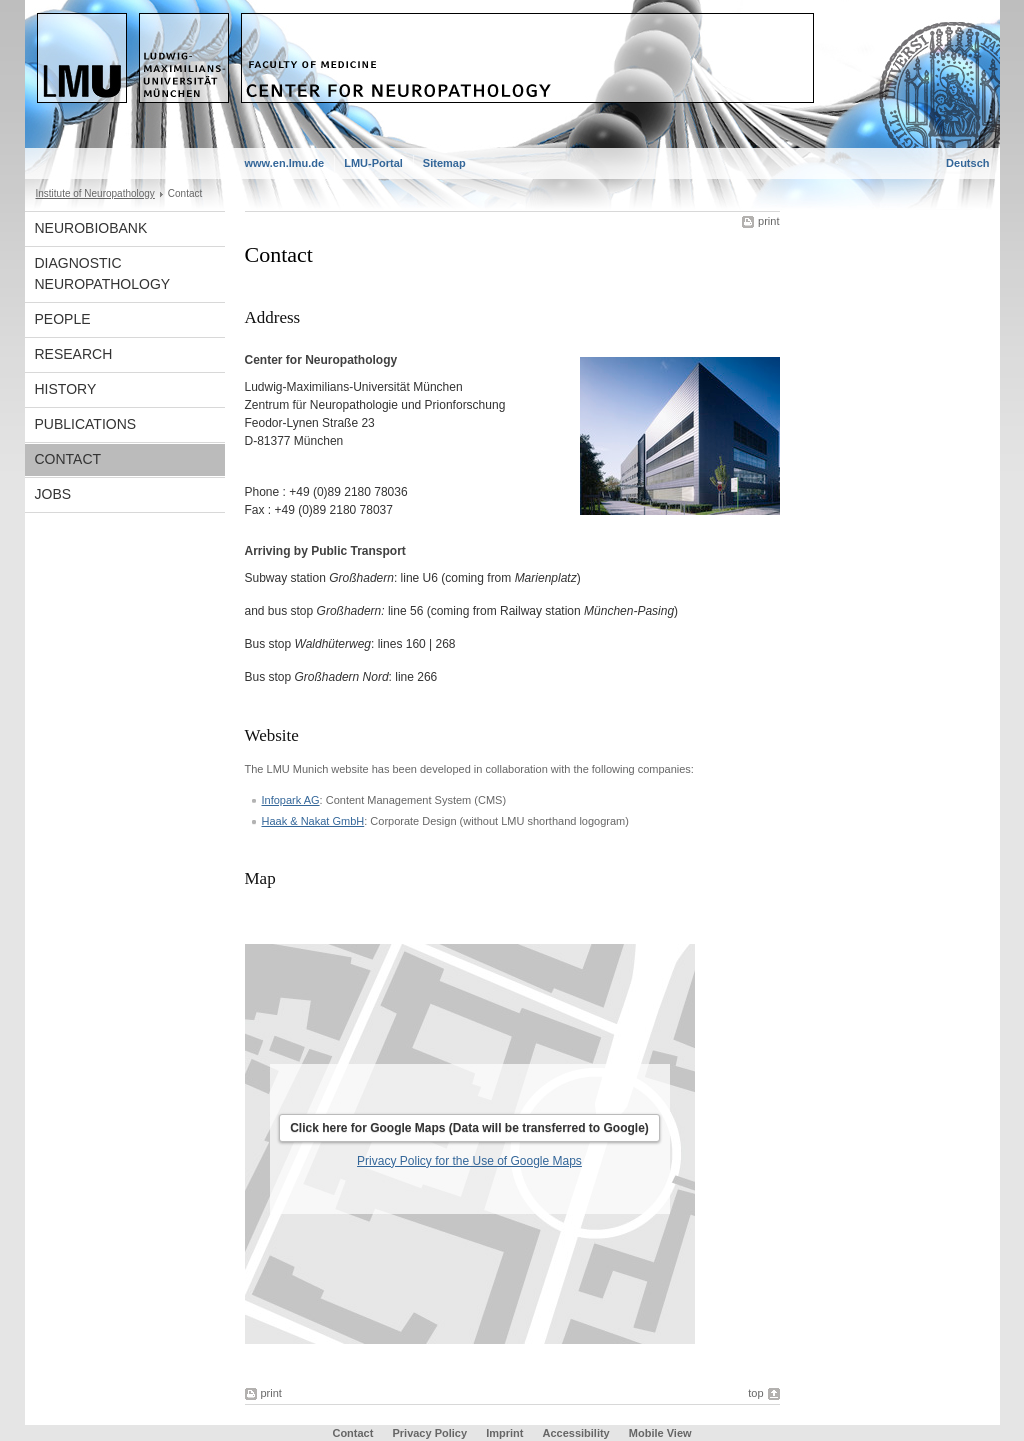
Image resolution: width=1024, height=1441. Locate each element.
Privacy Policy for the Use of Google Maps (469, 1161)
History (66, 389)
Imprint (504, 1433)
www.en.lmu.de (285, 163)
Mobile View (660, 1433)
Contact (68, 459)
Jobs (53, 494)
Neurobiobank (91, 228)
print (768, 221)
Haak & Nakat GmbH (313, 821)
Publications (86, 424)
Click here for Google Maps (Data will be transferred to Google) (469, 1128)
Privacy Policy (429, 1433)
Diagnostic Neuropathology (103, 273)
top (755, 1393)
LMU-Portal (373, 163)
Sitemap (444, 163)
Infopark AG (291, 800)
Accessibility (577, 1433)
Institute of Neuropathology (95, 193)
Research (74, 354)
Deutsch (967, 163)
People (63, 319)
